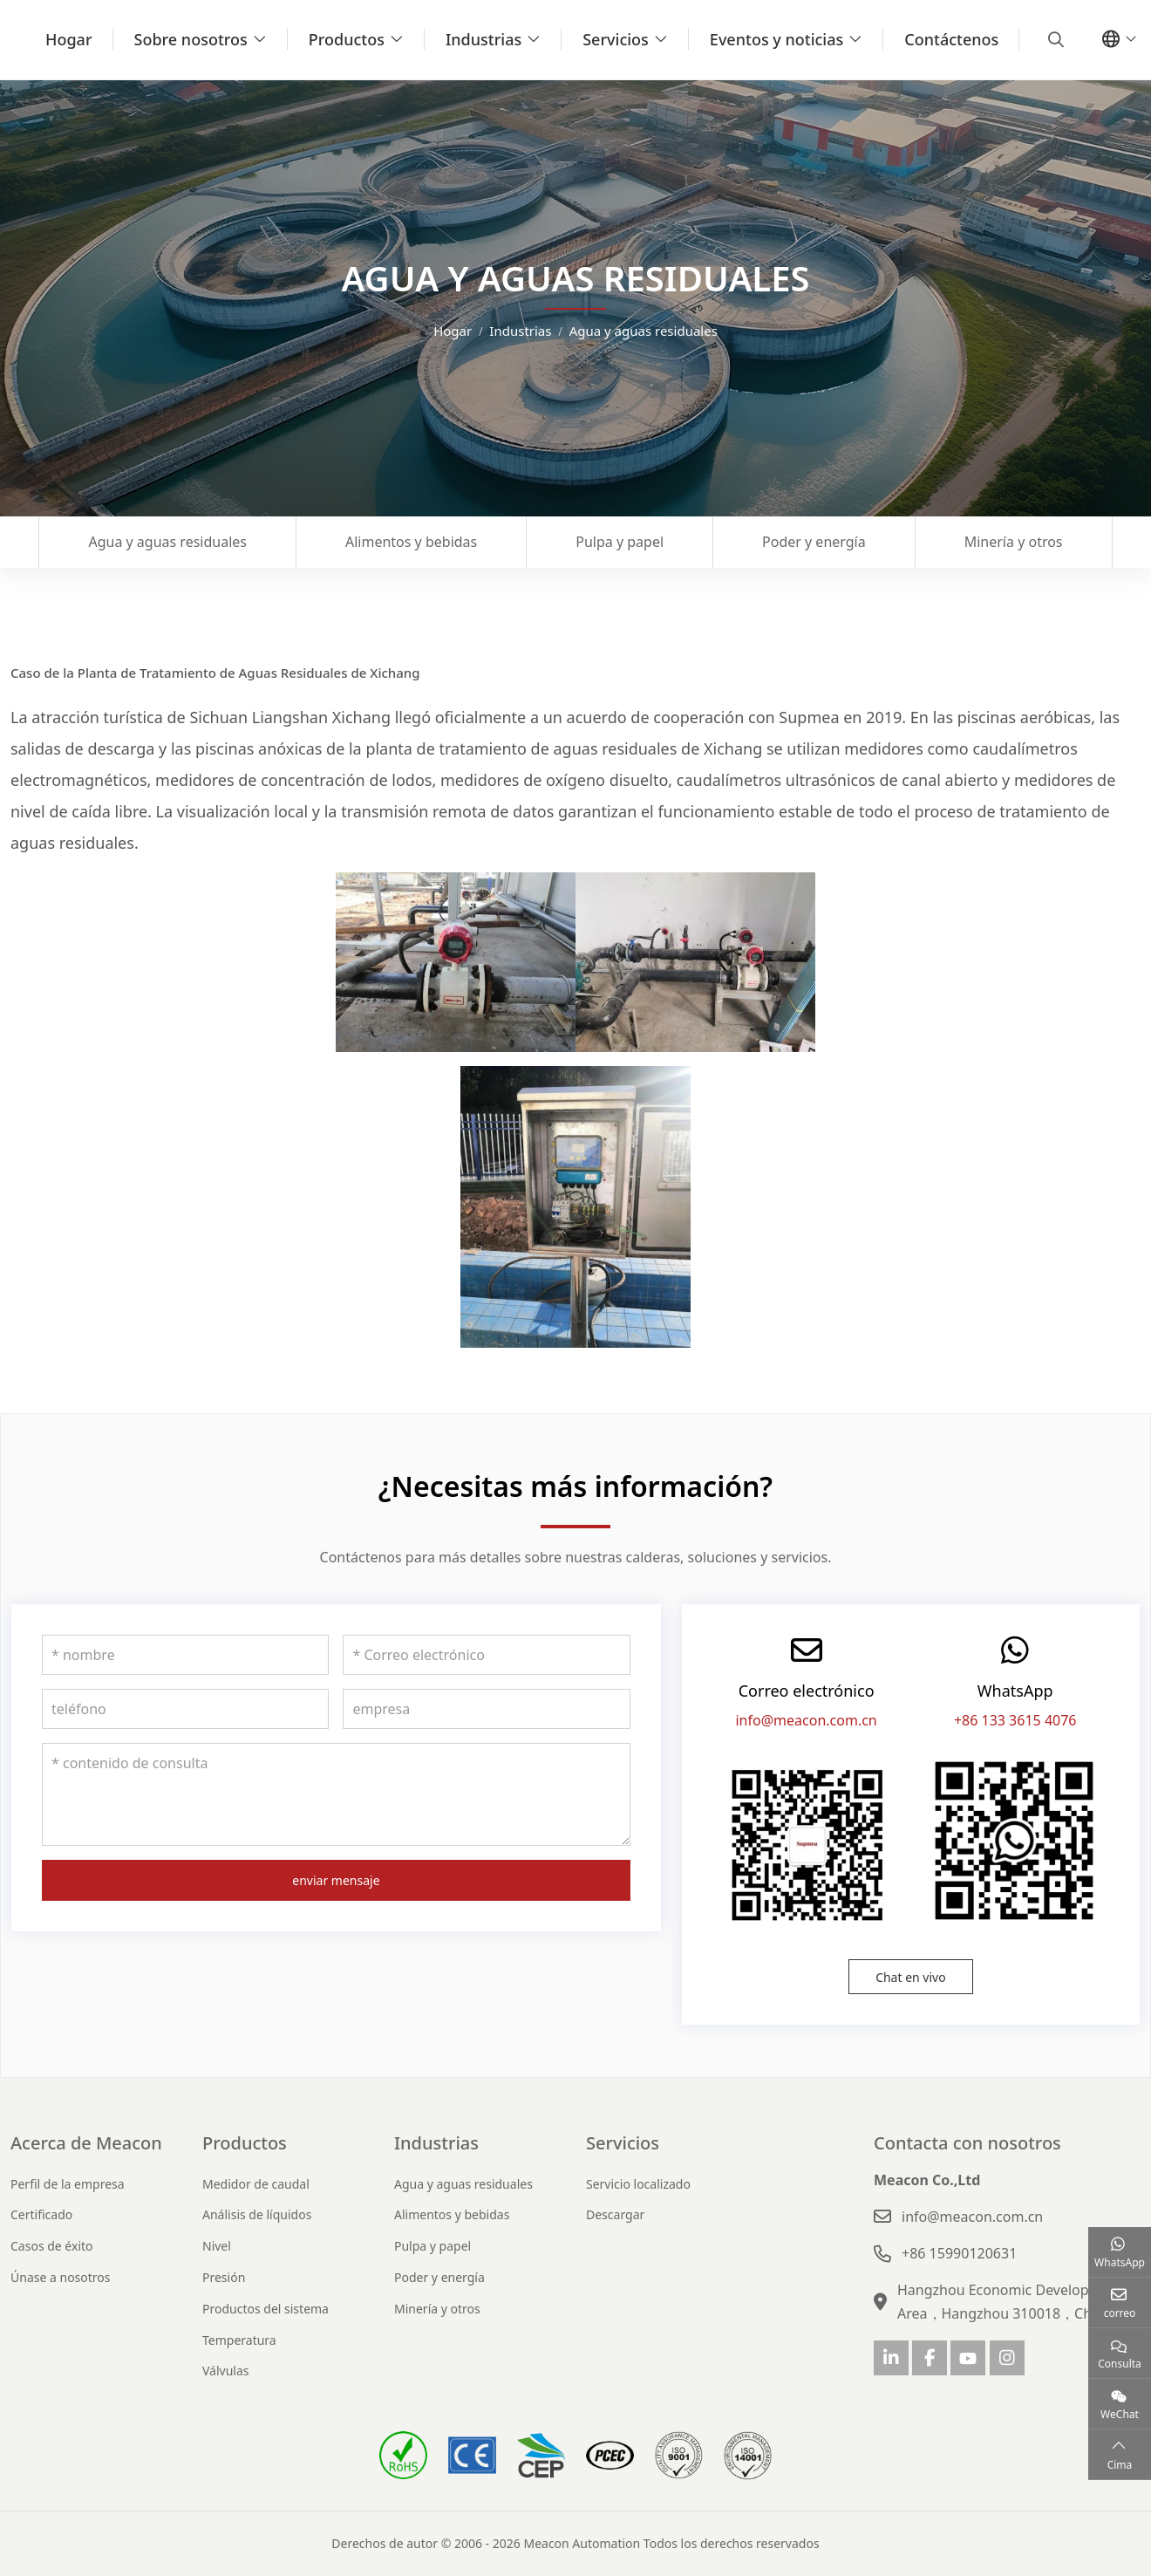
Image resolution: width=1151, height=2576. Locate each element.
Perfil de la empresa (67, 2184)
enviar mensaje (335, 1880)
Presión (223, 2277)
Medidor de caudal (256, 2184)
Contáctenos (951, 39)
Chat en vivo (910, 1977)
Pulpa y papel (620, 541)
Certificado (41, 2214)
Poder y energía (814, 541)
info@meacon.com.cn (805, 1720)
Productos (347, 39)
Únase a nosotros (60, 2277)
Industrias (483, 39)
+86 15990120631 (959, 2253)
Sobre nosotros (191, 39)
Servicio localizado (638, 2184)
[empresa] (486, 1709)
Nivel (216, 2246)
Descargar (615, 2214)
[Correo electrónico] (486, 1655)
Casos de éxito (51, 2246)
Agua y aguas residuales (167, 541)
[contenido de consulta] (336, 1794)
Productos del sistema (265, 2308)
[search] (1053, 39)
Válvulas (225, 2370)
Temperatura (239, 2340)
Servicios (615, 39)
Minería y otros (1013, 541)
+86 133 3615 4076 (1015, 1720)
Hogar (68, 39)
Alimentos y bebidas (411, 541)
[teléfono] (185, 1709)
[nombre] (185, 1655)
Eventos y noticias (776, 39)
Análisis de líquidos (256, 2214)
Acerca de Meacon (86, 2143)
